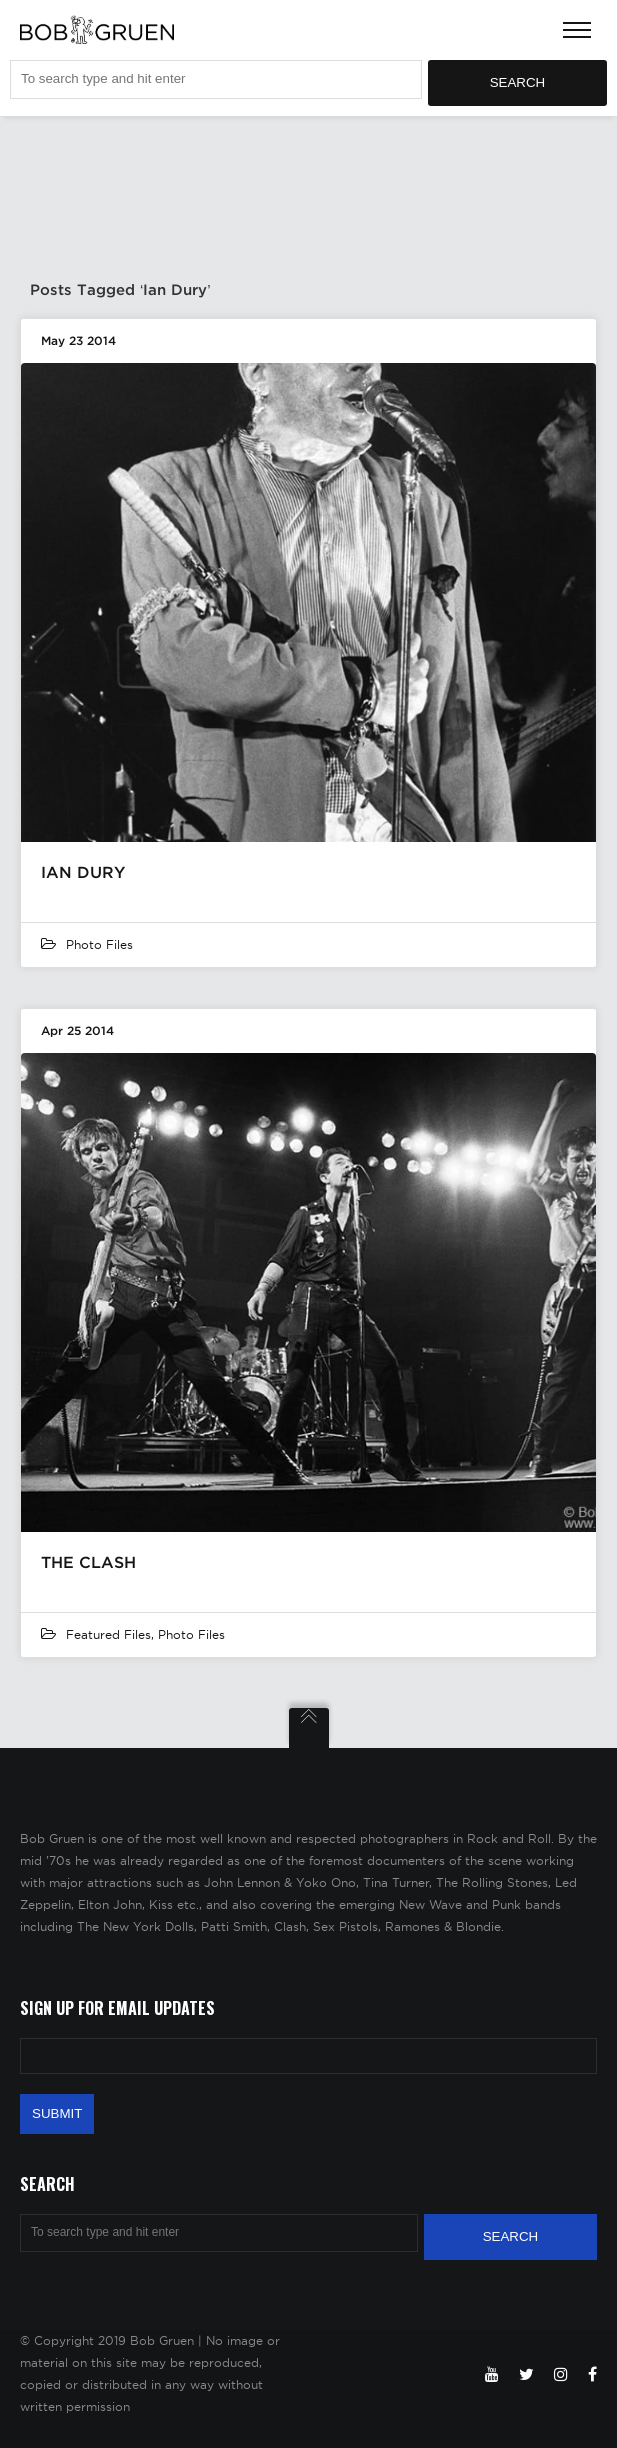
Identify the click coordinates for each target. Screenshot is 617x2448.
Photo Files (99, 944)
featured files (108, 1634)
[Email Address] (308, 2056)
